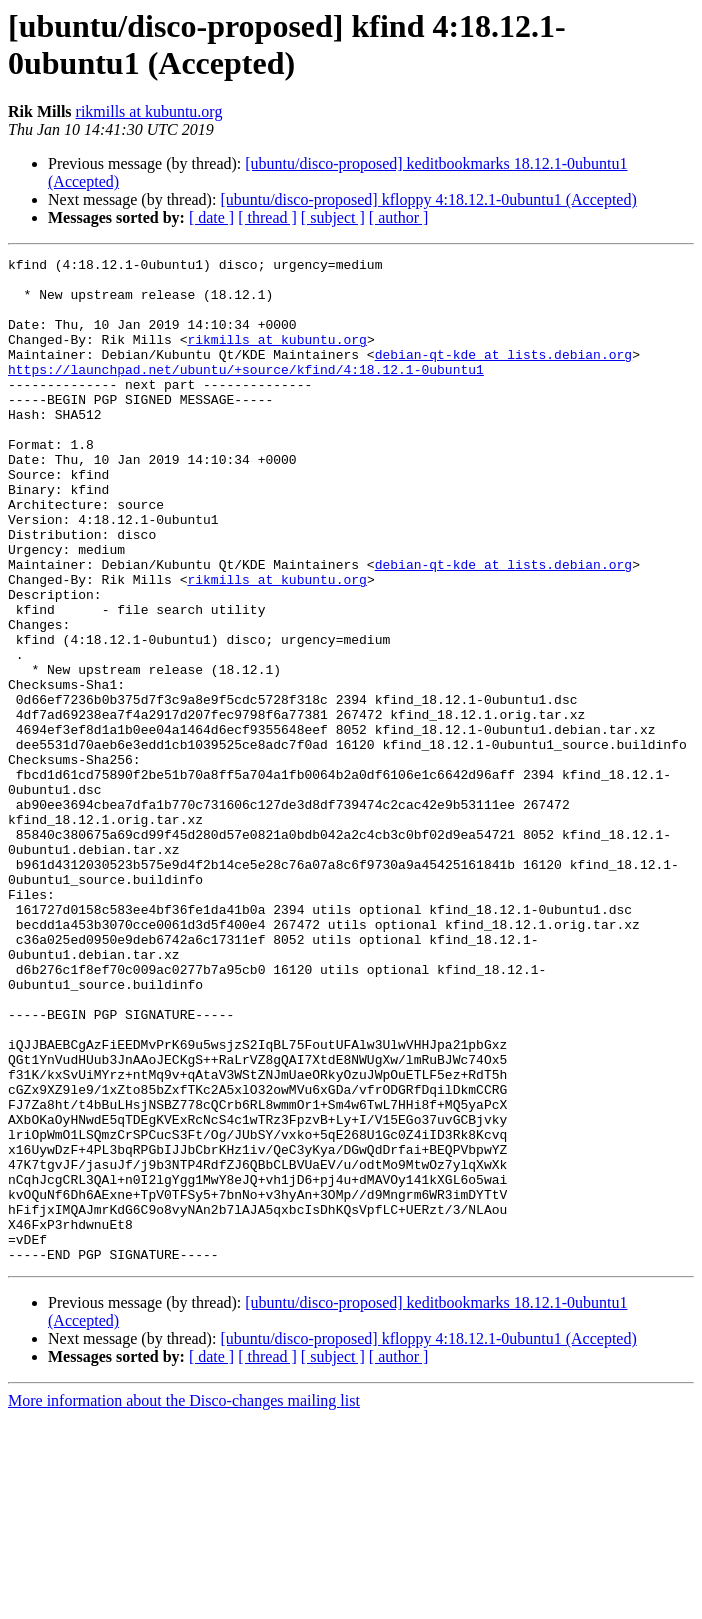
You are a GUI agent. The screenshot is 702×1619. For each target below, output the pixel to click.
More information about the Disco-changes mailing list (184, 1601)
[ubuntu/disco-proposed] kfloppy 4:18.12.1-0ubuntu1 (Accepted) (428, 199)
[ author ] (399, 217)
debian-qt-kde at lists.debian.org (503, 375)
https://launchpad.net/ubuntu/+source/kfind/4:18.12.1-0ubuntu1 (246, 393)
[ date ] (211, 217)
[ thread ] (267, 217)
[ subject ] (333, 217)
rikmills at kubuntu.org (149, 111)
